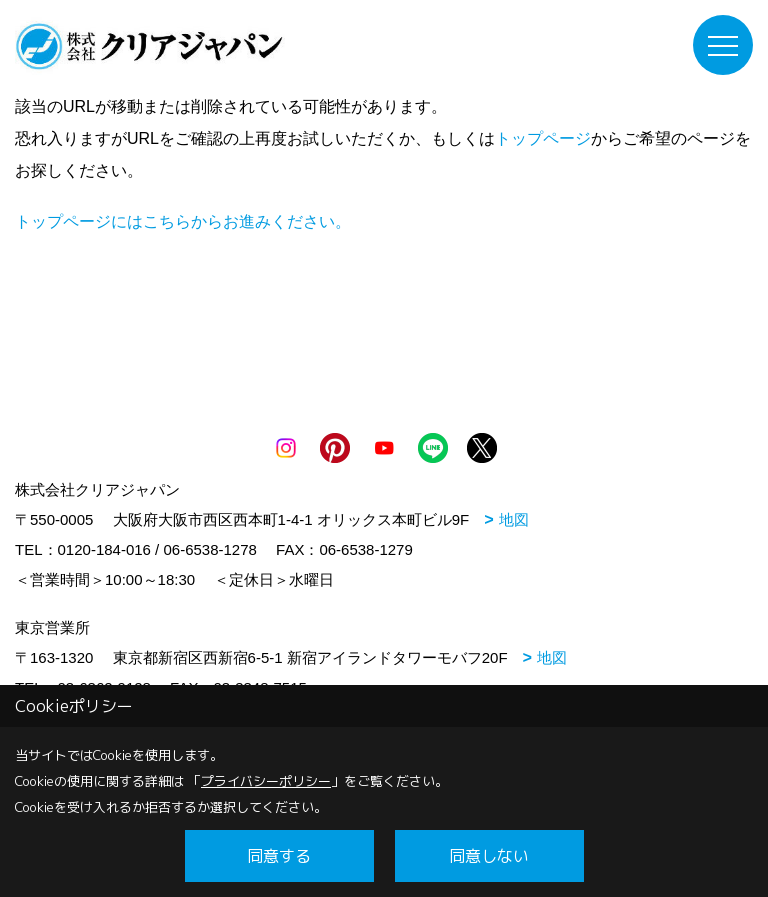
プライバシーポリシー (266, 781)
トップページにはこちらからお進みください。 (183, 221)
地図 (514, 519)
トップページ (543, 138)
